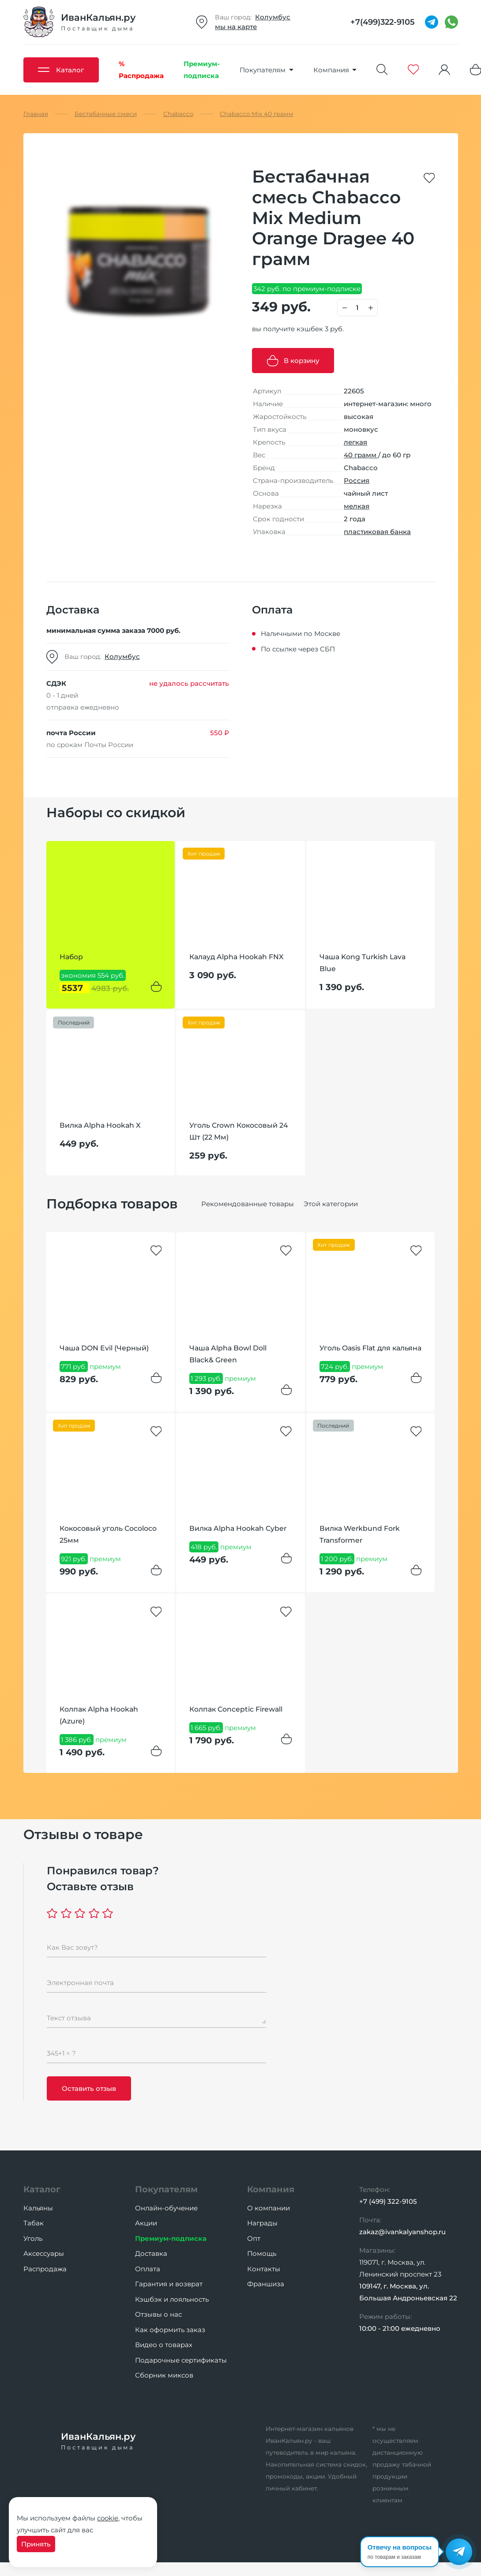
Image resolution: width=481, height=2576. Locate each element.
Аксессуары (43, 2253)
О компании (268, 2208)
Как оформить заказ (170, 2330)
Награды (262, 2223)
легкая (355, 442)
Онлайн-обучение (166, 2208)
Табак (33, 2223)
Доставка (151, 2253)
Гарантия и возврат (169, 2284)
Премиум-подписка (171, 2238)
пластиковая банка (377, 531)
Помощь (261, 2253)
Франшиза (265, 2284)
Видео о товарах (163, 2344)
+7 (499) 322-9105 (388, 2201)
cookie (107, 2518)
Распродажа (45, 2269)
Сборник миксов (164, 2375)
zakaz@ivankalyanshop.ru (402, 2232)
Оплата (147, 2269)
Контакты (263, 2269)
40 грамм (361, 455)
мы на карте (236, 26)
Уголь (32, 2238)
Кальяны (38, 2208)
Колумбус (272, 17)
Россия (356, 480)
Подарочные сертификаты (181, 2360)
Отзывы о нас (158, 2314)
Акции (146, 2223)
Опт (253, 2238)
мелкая (356, 506)
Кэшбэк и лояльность (172, 2299)
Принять (36, 2544)
